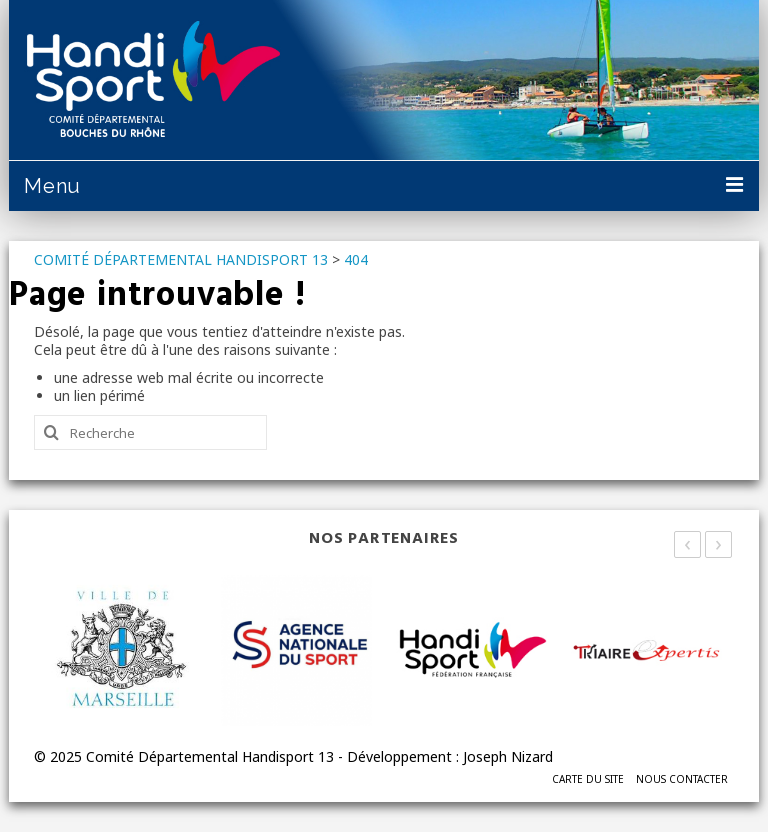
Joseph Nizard (508, 756)
